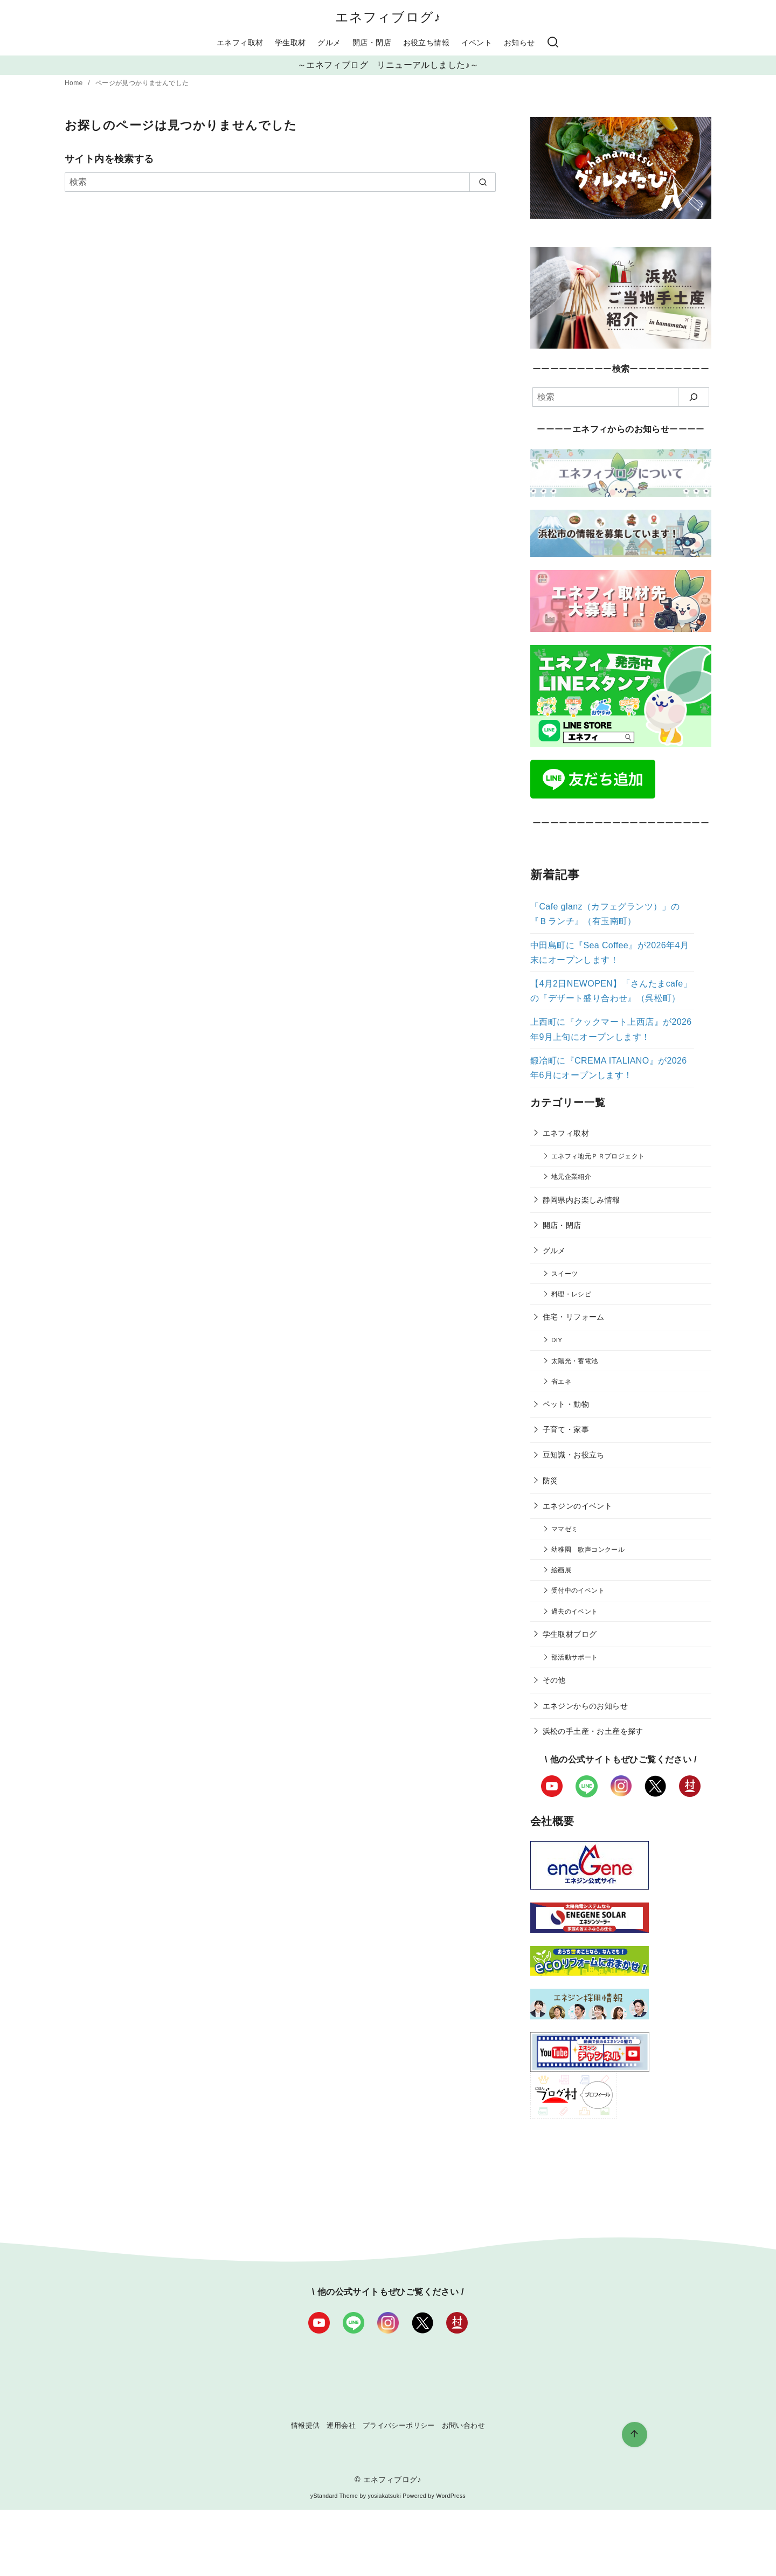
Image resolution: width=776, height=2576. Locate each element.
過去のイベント (574, 1611)
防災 (550, 1480)
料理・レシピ (571, 1293)
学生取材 (290, 42)
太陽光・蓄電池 (574, 1360)
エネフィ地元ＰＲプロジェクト (598, 1155)
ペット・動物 (566, 1404)
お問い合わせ (463, 2425)
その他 (554, 1680)
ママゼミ (564, 1528)
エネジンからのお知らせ (585, 1706)
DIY (557, 1339)
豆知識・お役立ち (574, 1454)
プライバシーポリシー (399, 2425)
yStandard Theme (334, 2496)
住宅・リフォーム (574, 1317)
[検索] (552, 42)
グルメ (329, 42)
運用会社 (341, 2425)
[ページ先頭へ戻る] (634, 2434)
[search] (482, 182)
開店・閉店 (371, 42)
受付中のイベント (578, 1590)
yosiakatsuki (384, 2496)
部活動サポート (574, 1657)
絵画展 (561, 1569)
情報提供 (305, 2425)
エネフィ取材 (240, 42)
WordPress (451, 2496)
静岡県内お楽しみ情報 (581, 1200)
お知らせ (519, 42)
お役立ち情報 (426, 42)
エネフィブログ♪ (388, 17)
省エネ (561, 1381)
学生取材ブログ (570, 1634)
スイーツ (564, 1273)
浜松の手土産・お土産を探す (593, 1731)
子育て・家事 (566, 1429)
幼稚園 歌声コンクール (588, 1549)
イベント (477, 42)
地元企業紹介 (571, 1176)
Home (75, 83)
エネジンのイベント (578, 1506)
